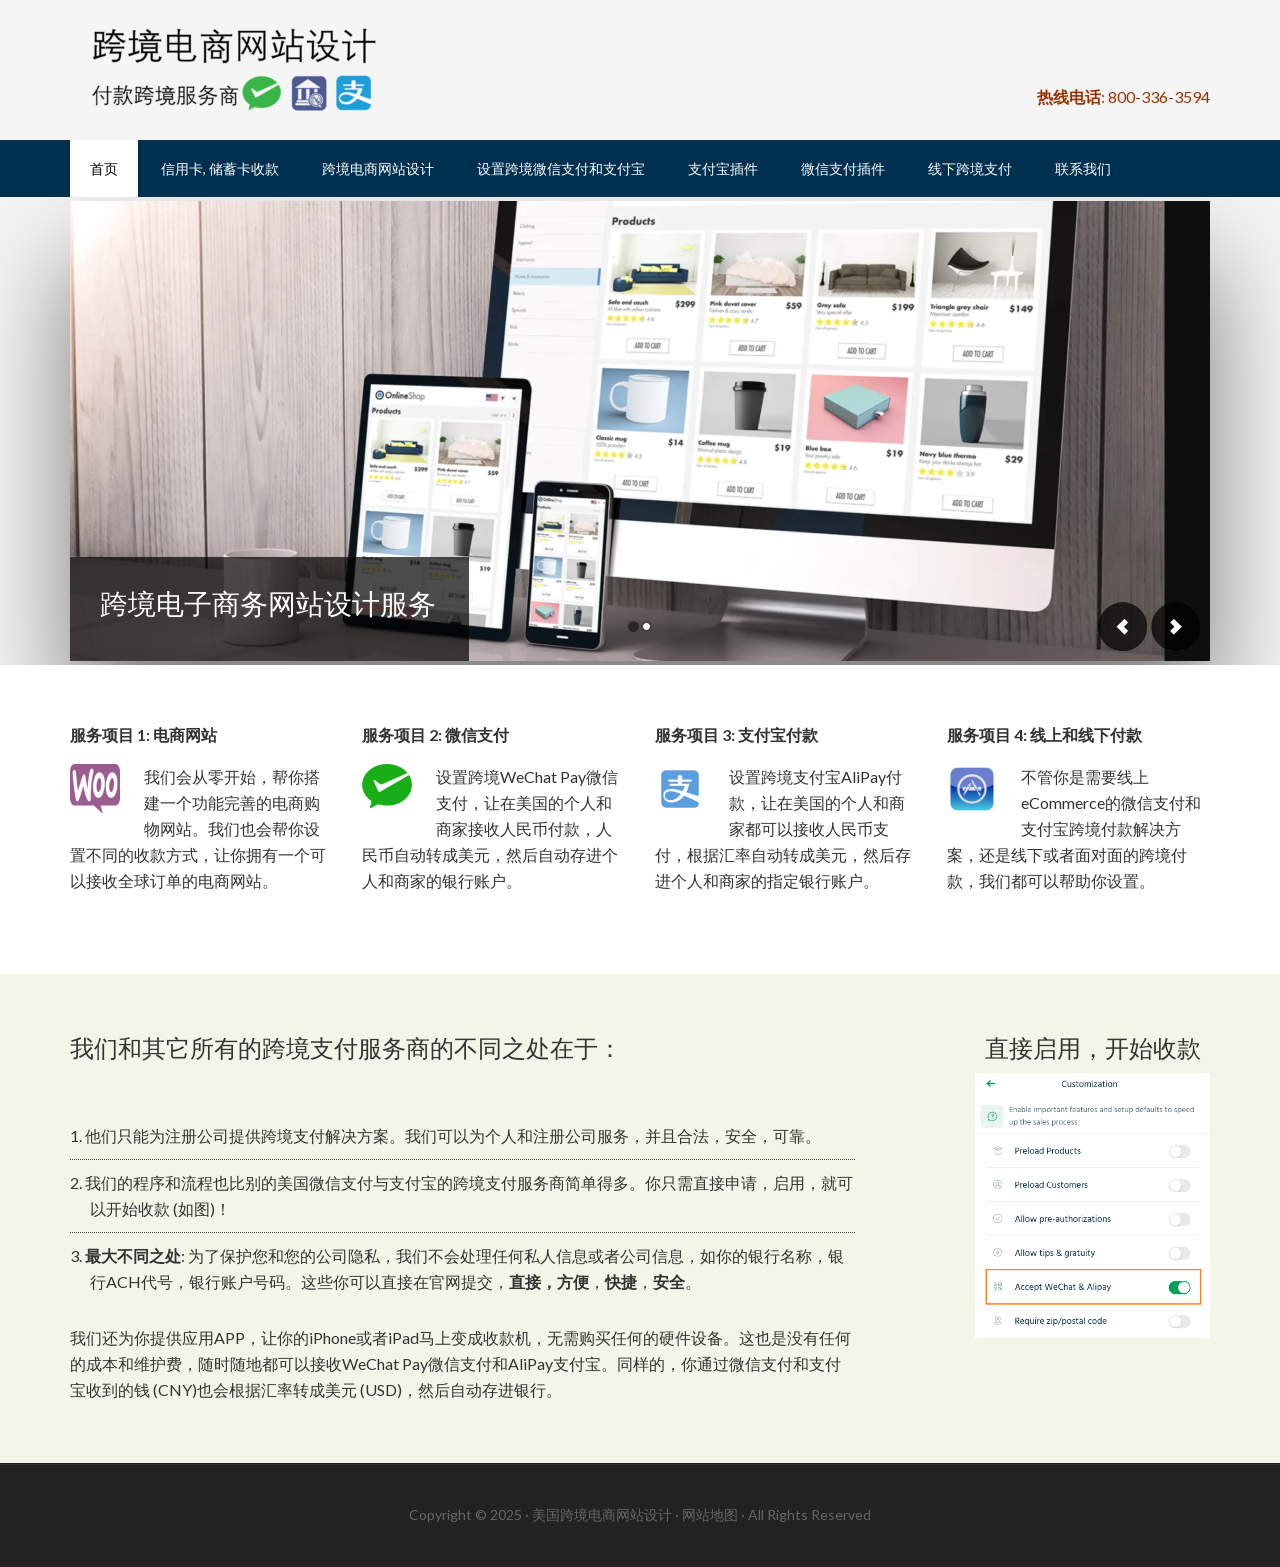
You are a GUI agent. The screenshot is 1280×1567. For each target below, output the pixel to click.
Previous (1123, 626)
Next (1175, 626)
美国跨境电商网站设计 (602, 1514)
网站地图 (710, 1514)
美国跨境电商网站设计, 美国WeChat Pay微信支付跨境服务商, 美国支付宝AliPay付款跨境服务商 (240, 70)
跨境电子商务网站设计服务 (268, 603)
